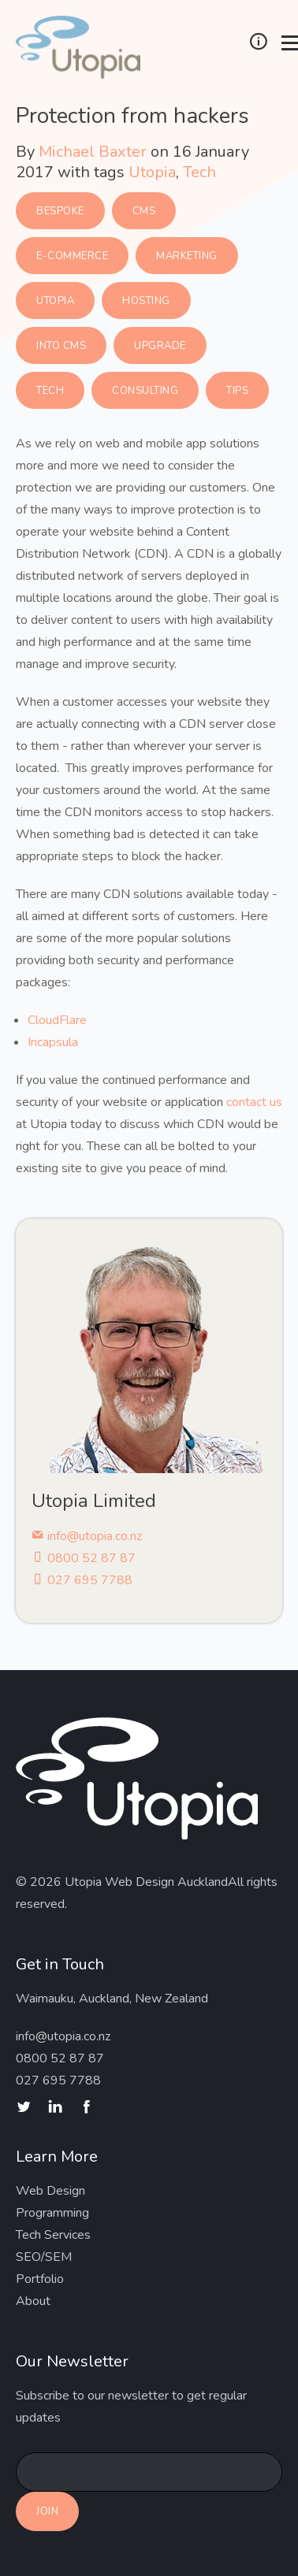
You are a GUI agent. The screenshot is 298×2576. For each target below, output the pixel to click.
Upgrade (160, 346)
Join (47, 2511)
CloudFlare (57, 1020)
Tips (237, 391)
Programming (52, 2213)
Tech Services (53, 2235)
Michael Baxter (93, 151)
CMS (144, 211)
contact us (254, 1102)
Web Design (50, 2190)
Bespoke (60, 211)
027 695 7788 (82, 1580)
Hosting (146, 301)
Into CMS (61, 346)
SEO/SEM (44, 2257)
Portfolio (40, 2279)
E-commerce (72, 256)
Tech (199, 172)
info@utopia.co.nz (87, 1536)
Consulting (145, 391)
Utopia (152, 172)
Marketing (187, 256)
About (33, 2301)
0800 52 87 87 (84, 1558)
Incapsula (53, 1042)
